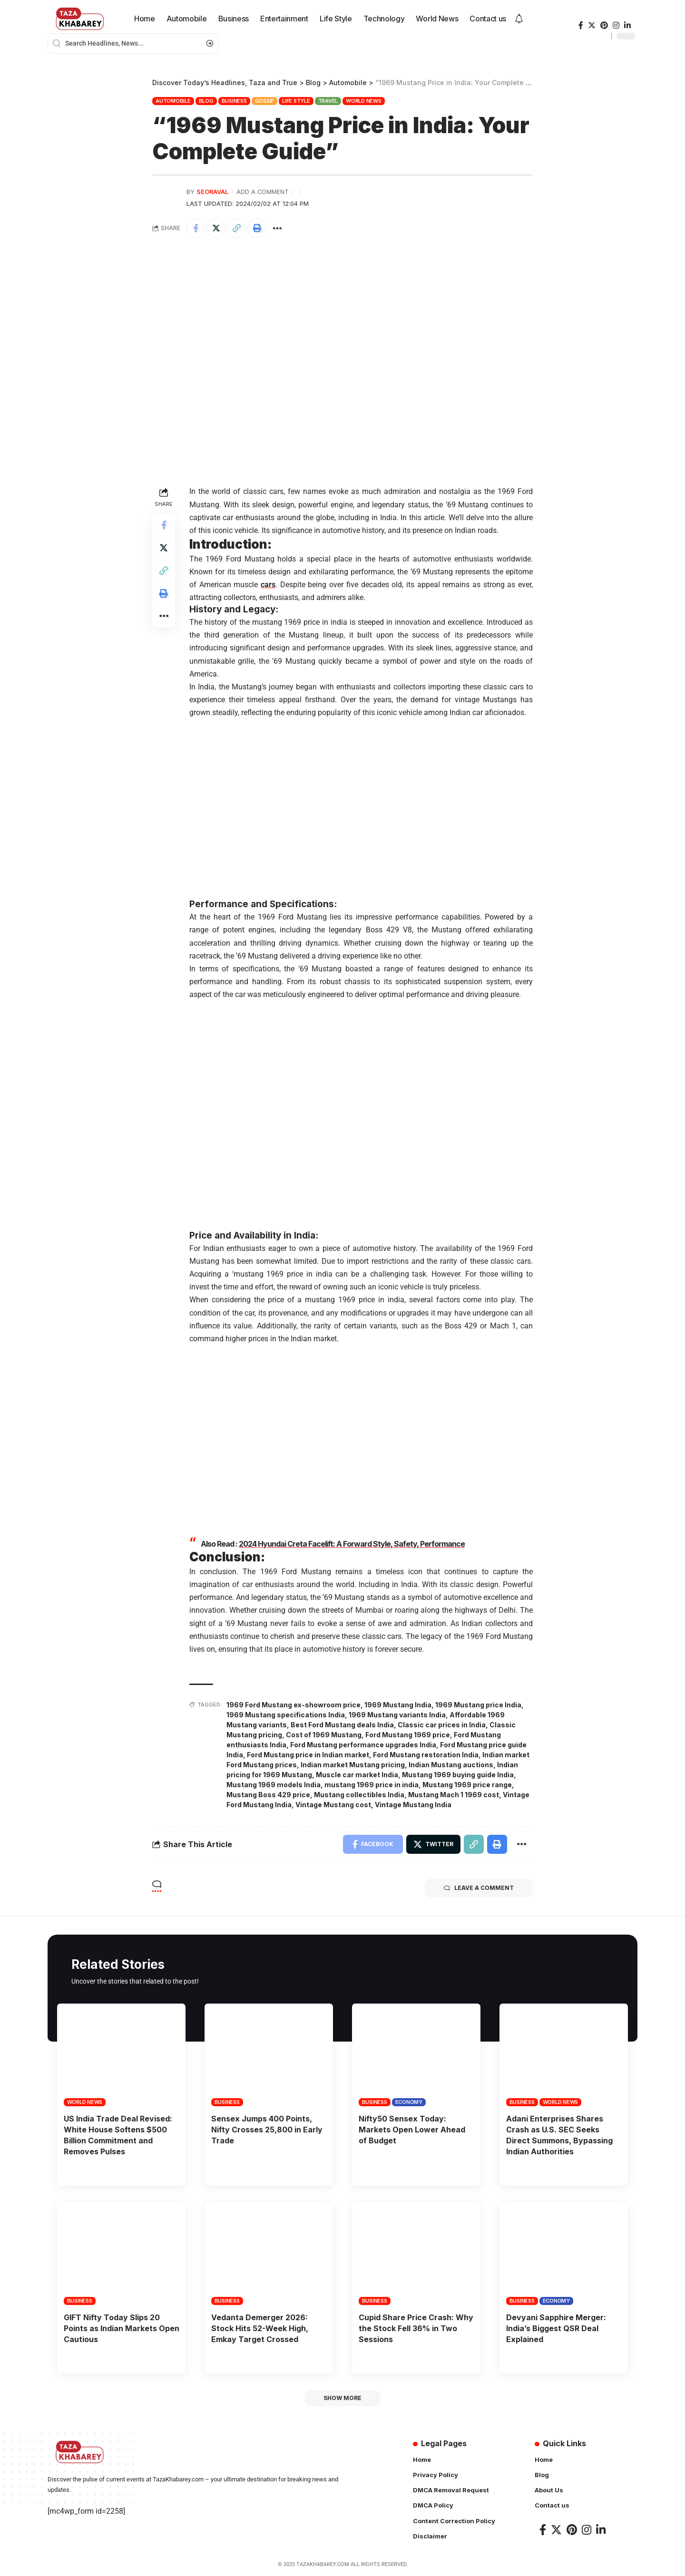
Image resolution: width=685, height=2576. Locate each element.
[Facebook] (581, 25)
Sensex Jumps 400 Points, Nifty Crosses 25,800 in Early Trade (267, 2129)
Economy (408, 2102)
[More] (277, 228)
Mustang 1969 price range (467, 1785)
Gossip (264, 100)
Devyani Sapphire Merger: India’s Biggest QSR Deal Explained (556, 2328)
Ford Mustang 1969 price (407, 1735)
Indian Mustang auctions (451, 1765)
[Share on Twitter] (215, 228)
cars (268, 584)
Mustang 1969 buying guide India (458, 1775)
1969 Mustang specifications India (285, 1715)
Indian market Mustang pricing (353, 1765)
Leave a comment (479, 1888)
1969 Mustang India (397, 1705)
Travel (328, 100)
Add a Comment (262, 191)
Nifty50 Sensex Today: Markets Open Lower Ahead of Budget (412, 2129)
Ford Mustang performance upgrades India (363, 1745)
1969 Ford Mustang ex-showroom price (293, 1705)
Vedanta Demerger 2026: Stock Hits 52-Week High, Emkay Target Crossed (259, 2328)
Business (234, 100)
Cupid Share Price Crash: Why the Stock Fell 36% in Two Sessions (416, 2328)
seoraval (212, 191)
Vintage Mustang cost (333, 1805)
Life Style (296, 100)
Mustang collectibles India (359, 1795)
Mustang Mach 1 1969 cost (453, 1795)
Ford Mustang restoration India (426, 1755)
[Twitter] (592, 25)
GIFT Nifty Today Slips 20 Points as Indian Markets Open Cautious (121, 2328)
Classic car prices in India (442, 1725)
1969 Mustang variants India (397, 1715)
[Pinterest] (604, 25)
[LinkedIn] (627, 25)
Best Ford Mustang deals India (342, 1725)
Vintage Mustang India (413, 1805)
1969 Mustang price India (478, 1705)
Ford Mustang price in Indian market (308, 1755)
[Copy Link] (236, 228)
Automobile (173, 100)
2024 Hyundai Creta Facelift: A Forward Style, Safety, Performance (352, 1544)
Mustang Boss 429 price (268, 1795)
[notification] (519, 19)
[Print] (256, 228)
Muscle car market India (357, 1775)
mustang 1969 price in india (371, 1785)
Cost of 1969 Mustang (324, 1735)
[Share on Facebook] (195, 228)
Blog (206, 100)
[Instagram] (616, 25)
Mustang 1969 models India (273, 1785)
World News (364, 100)
